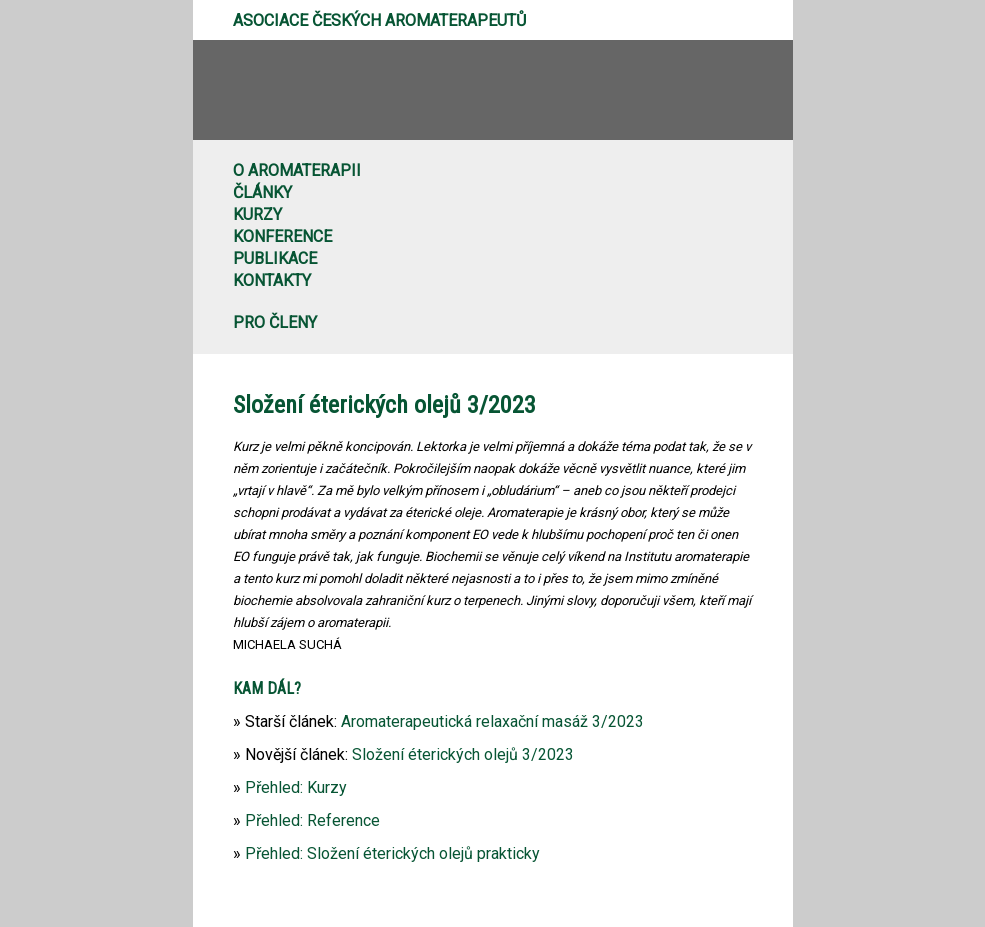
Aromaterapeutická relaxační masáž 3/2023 (492, 721)
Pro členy (275, 322)
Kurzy (257, 214)
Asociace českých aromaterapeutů (379, 20)
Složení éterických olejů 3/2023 (463, 754)
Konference (282, 236)
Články (262, 192)
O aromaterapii (297, 170)
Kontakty (272, 280)
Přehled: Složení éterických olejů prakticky (392, 853)
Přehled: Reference (312, 820)
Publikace (275, 258)
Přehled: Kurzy (296, 787)
